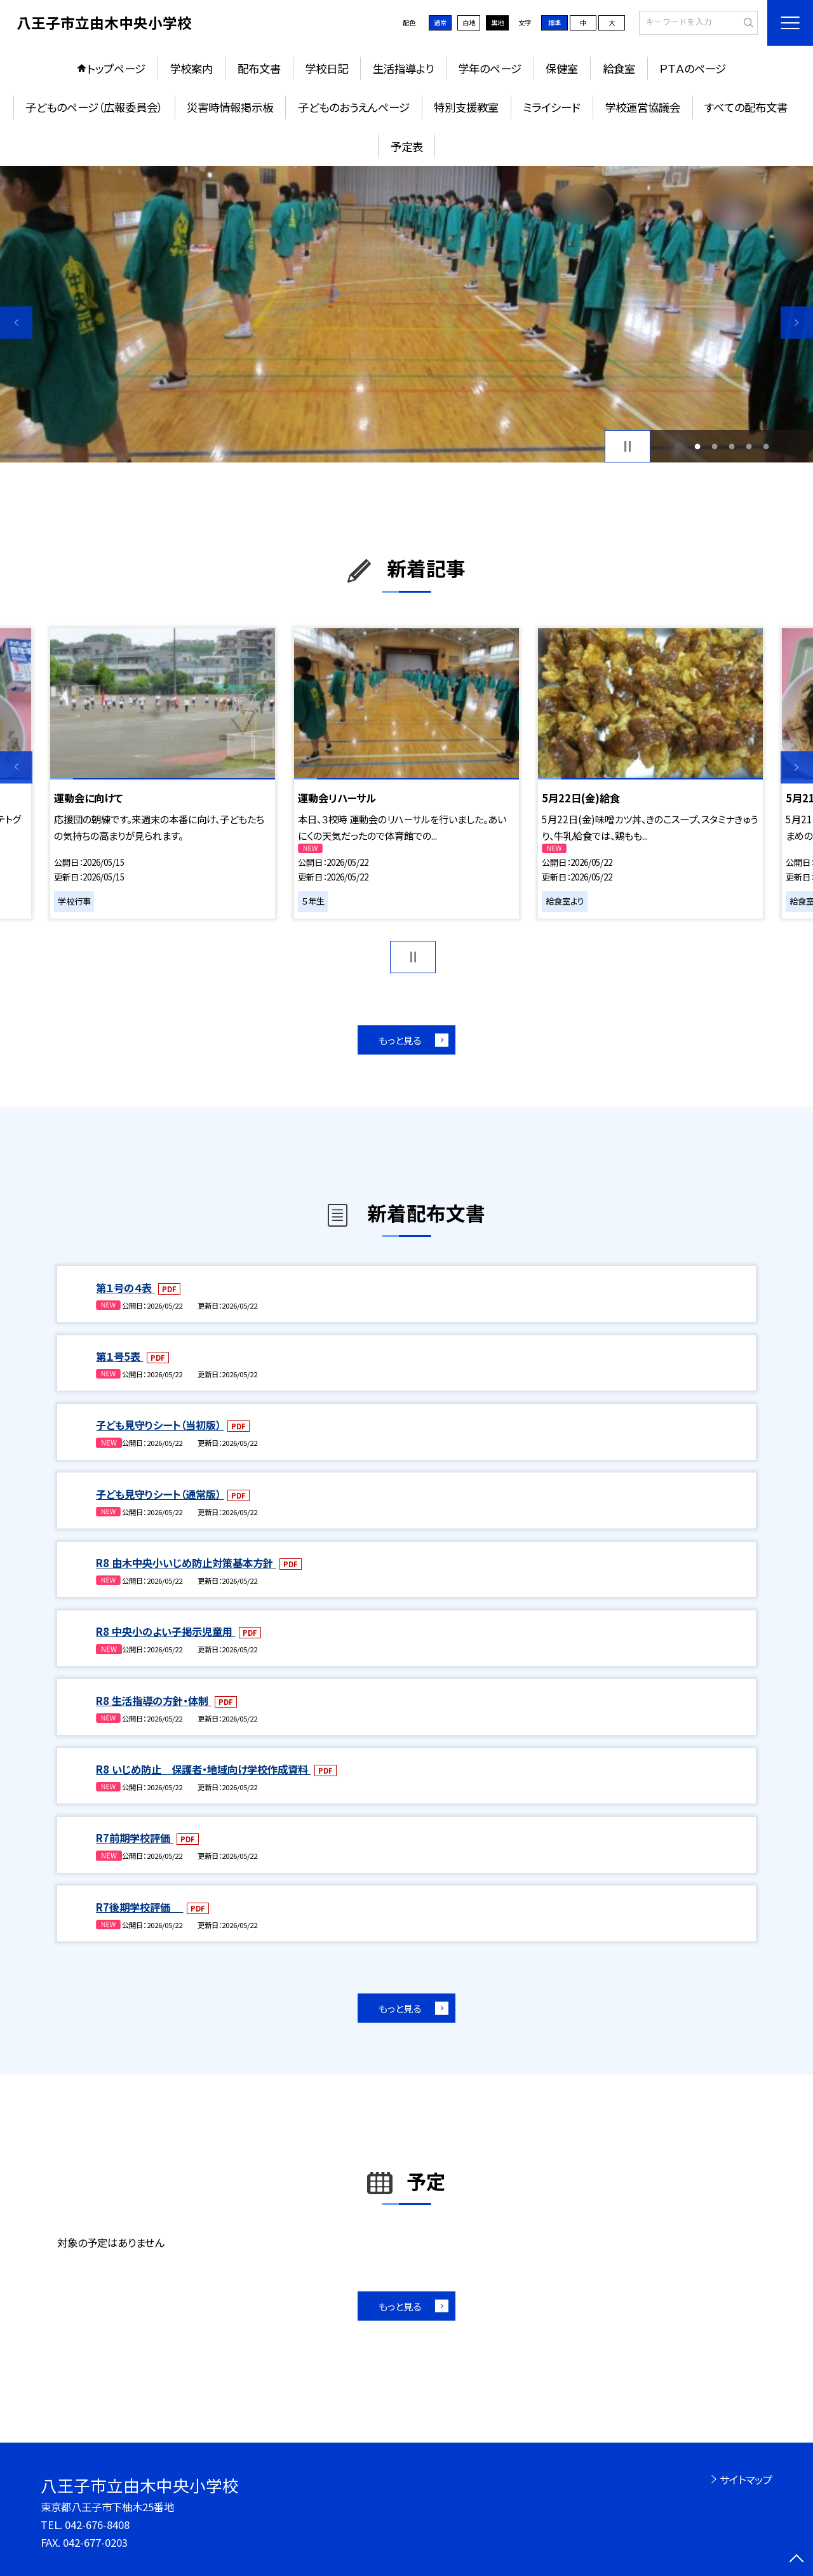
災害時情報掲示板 (230, 107)
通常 (440, 22)
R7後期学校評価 (139, 1907)
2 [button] (714, 446)
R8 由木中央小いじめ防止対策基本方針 (186, 1562)
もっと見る (400, 1040)
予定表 (407, 146)
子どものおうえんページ (354, 107)
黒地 (497, 22)
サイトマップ (746, 2479)
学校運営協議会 (642, 107)
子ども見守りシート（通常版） (160, 1494)
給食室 (619, 68)
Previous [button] (16, 322)
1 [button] (697, 446)
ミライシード (551, 107)
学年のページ (489, 68)
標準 (554, 22)
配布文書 (259, 68)
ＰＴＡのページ (692, 68)
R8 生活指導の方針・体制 (153, 1700)
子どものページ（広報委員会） (94, 107)
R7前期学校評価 (134, 1837)
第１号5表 (119, 1356)
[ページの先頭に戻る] (797, 2560)
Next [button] (797, 322)
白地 (468, 22)
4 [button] (749, 446)
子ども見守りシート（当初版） (160, 1425)
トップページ (116, 68)
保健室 (562, 68)
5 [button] (766, 446)
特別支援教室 (466, 107)
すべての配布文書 (746, 107)
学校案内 (191, 68)
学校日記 (326, 68)
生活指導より (403, 68)
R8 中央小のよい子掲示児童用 (165, 1631)
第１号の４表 (125, 1287)
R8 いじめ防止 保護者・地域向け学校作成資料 (203, 1769)
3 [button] (732, 446)
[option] (406, 314)
